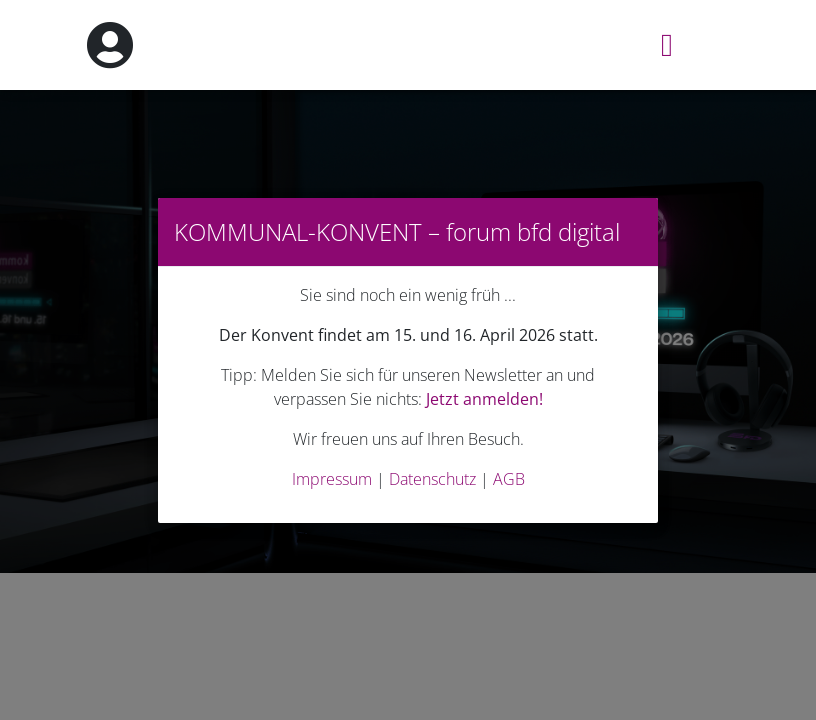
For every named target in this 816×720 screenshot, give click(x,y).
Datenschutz (432, 479)
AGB (509, 479)
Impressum (332, 479)
